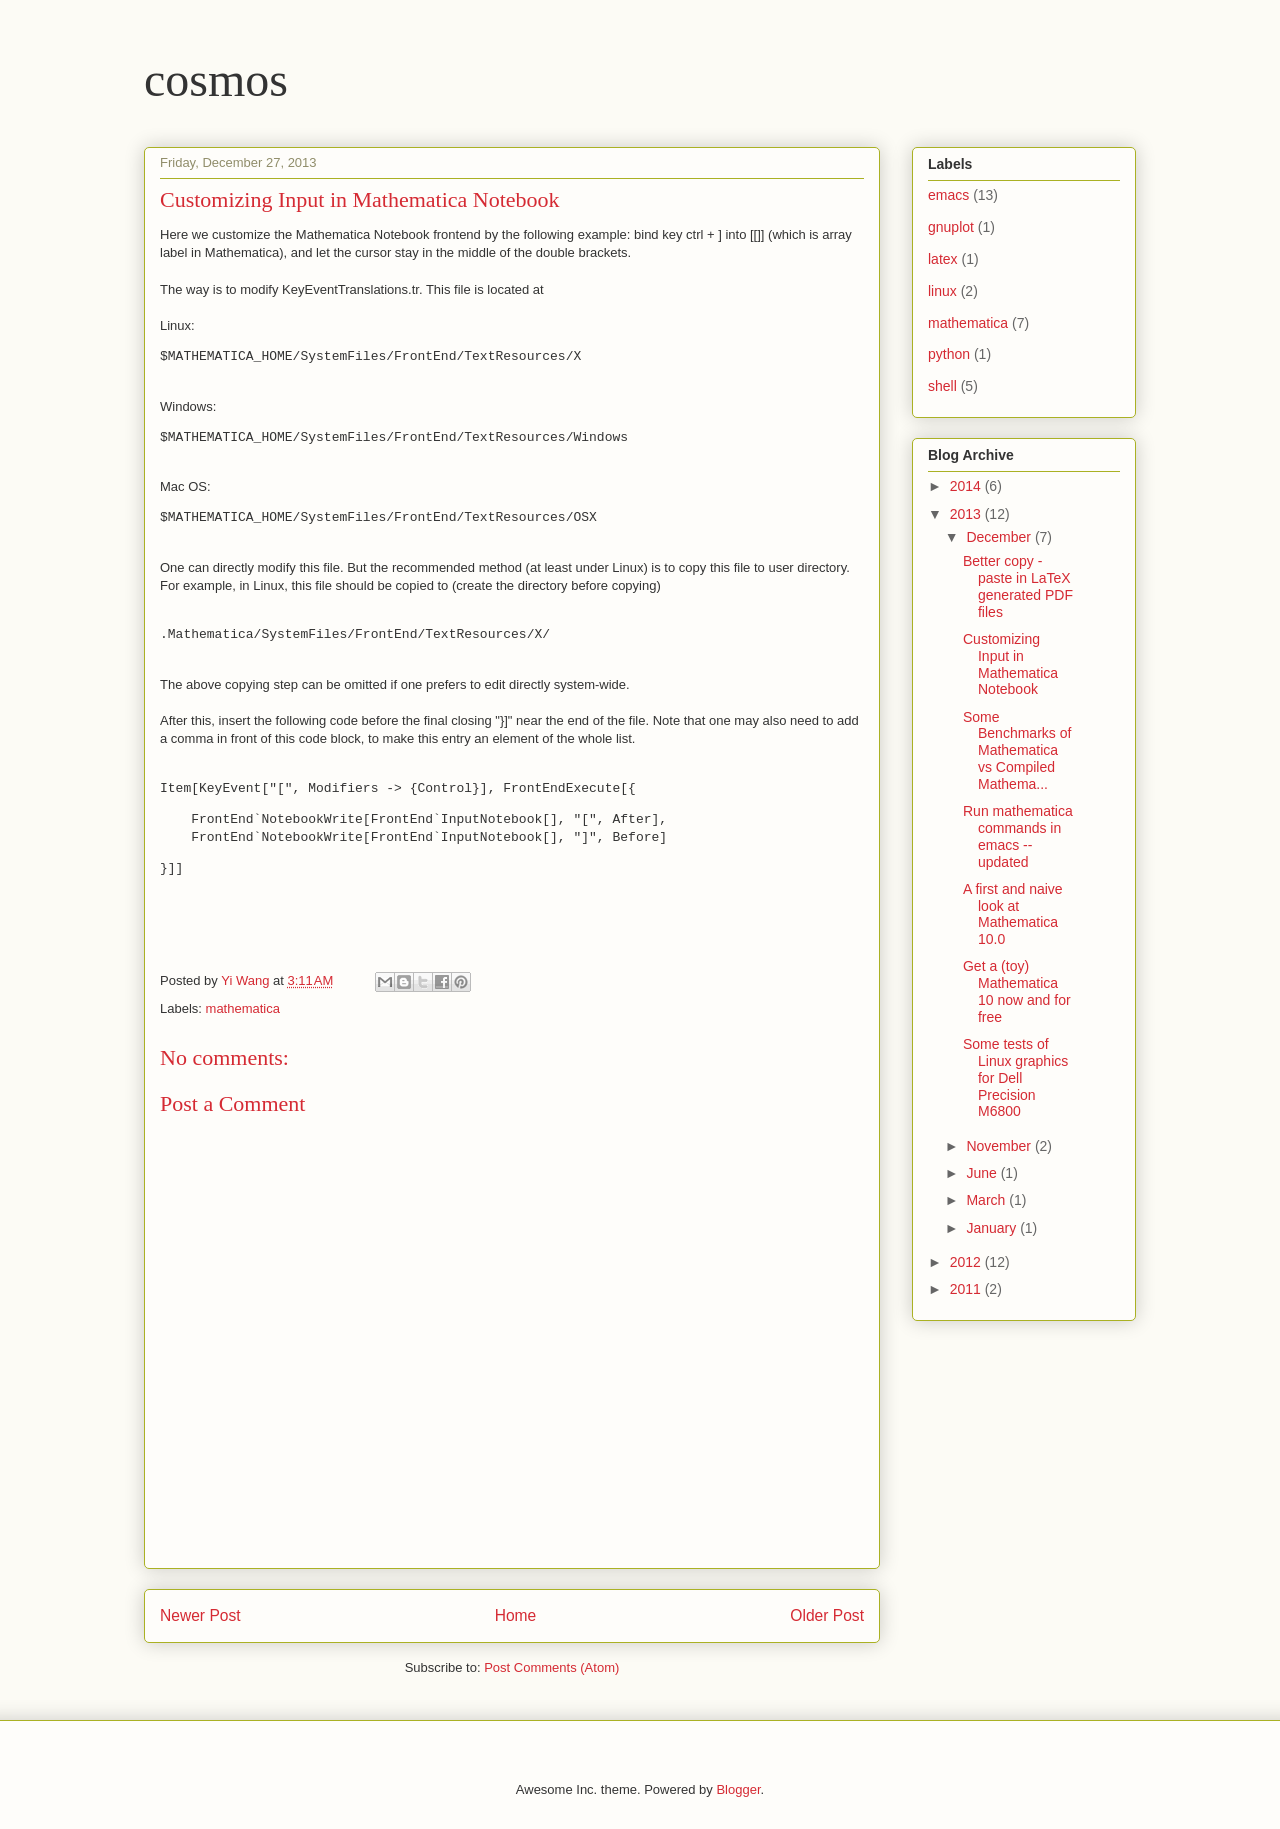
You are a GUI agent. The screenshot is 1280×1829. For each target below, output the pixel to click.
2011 (967, 1289)
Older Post (827, 1615)
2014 (967, 486)
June (983, 1173)
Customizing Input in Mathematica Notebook (1010, 664)
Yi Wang (247, 980)
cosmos (216, 79)
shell (942, 386)
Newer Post (200, 1615)
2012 (967, 1262)
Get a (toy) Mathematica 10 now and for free (1017, 991)
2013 (967, 514)
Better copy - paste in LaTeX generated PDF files (1018, 586)
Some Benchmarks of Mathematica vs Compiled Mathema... (1017, 750)
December (1000, 537)
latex (943, 259)
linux (942, 291)
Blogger (738, 1789)
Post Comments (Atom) (551, 1667)
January (993, 1228)
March (987, 1200)
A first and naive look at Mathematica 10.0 (1013, 914)
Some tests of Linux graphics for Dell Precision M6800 (1015, 1077)
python (949, 354)
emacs (948, 195)
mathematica (243, 1008)
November (1000, 1146)
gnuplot (951, 227)
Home (516, 1615)
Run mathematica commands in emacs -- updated (1018, 836)
